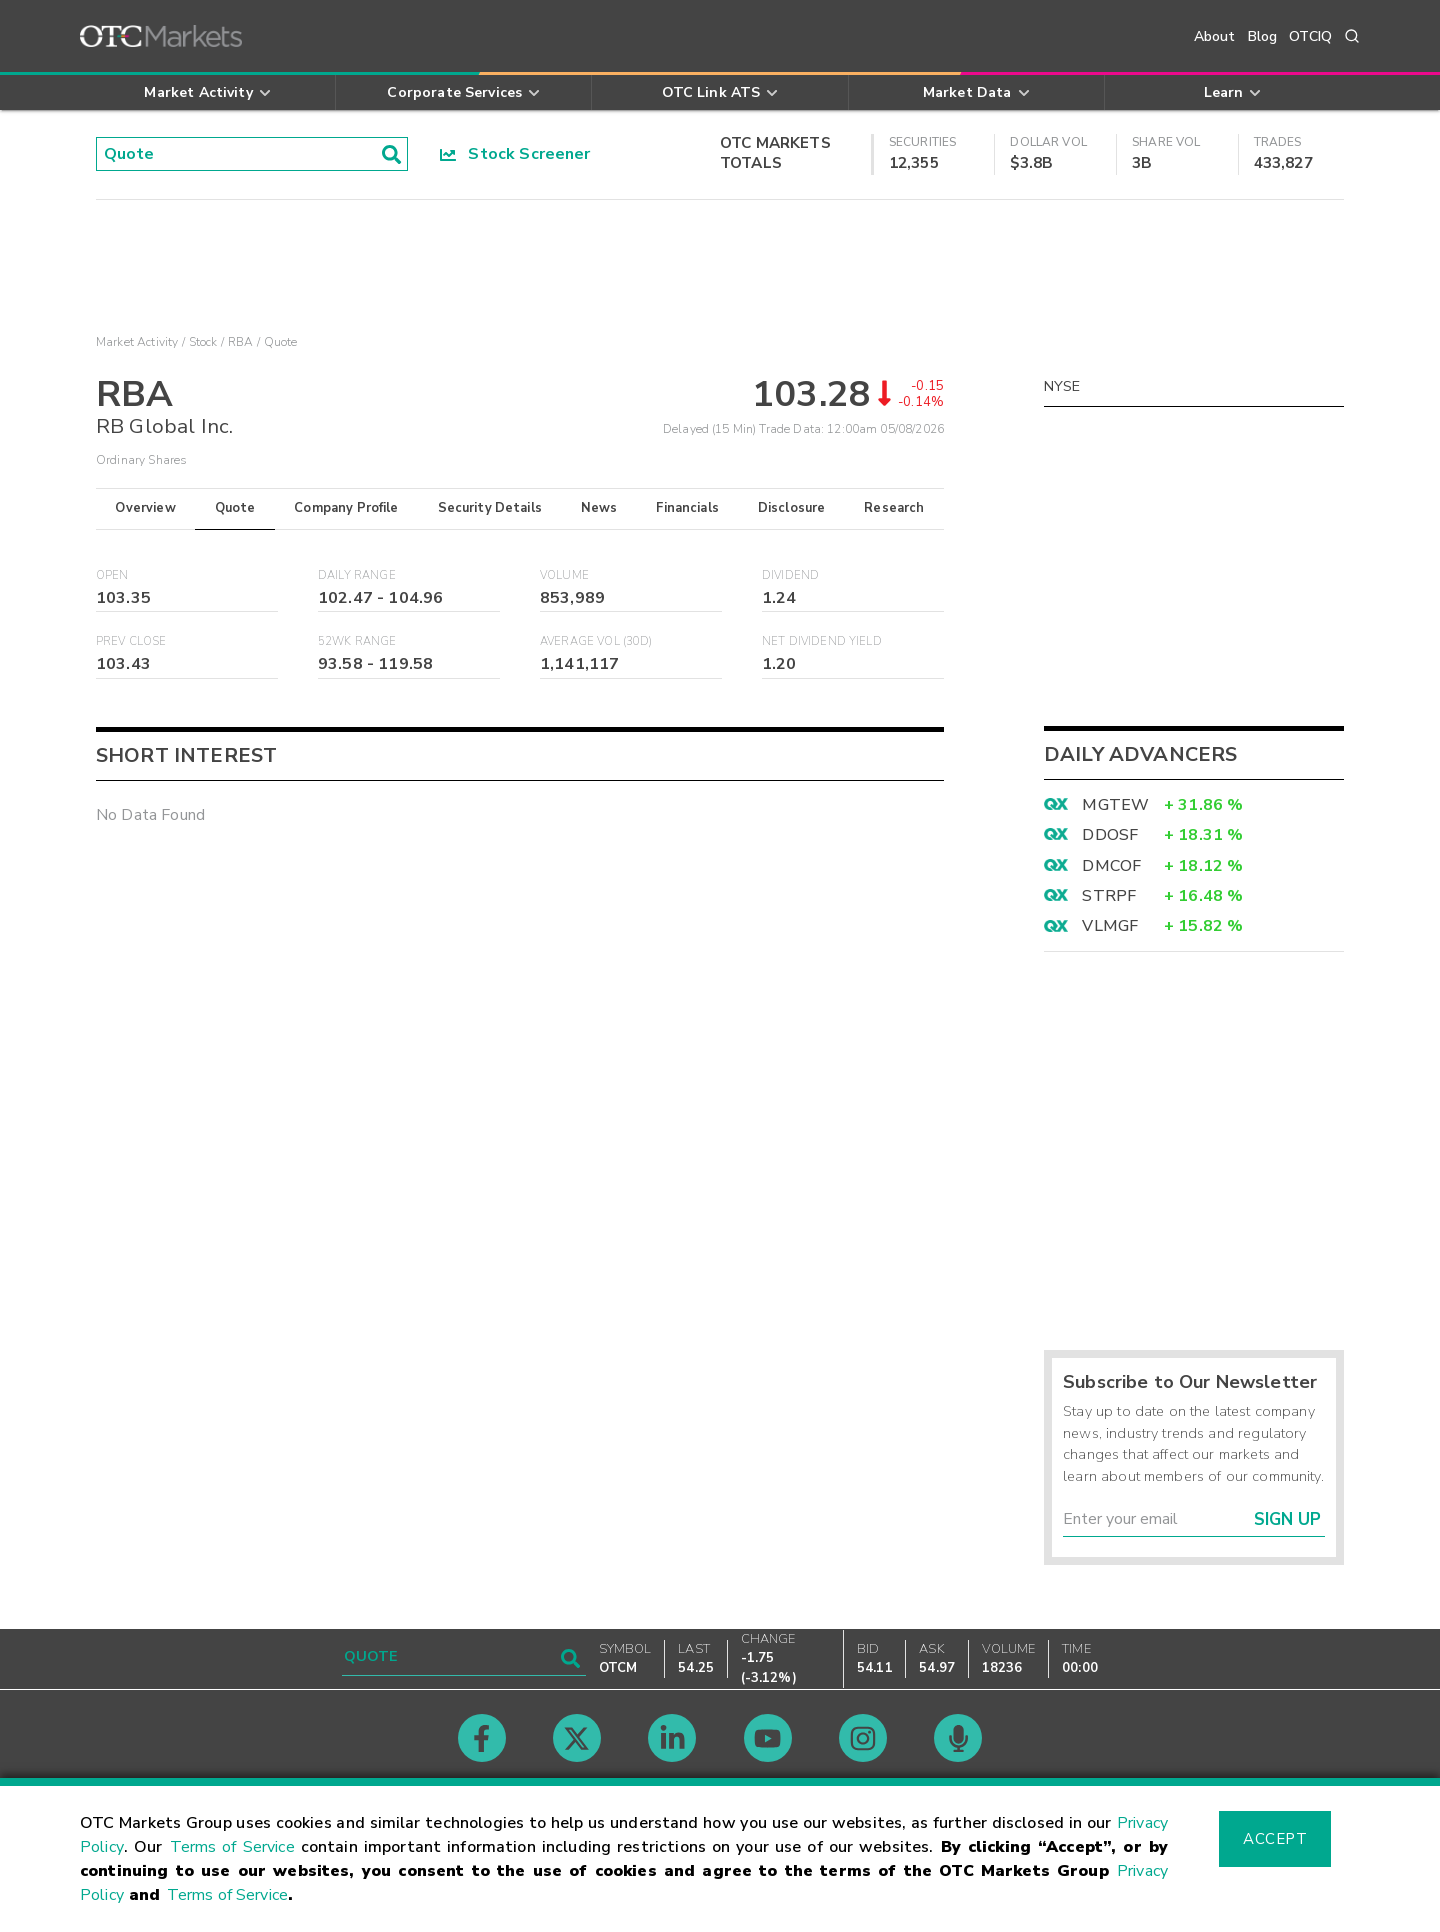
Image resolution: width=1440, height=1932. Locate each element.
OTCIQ (1310, 36)
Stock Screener (515, 154)
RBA (240, 342)
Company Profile (346, 508)
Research (894, 508)
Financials (687, 508)
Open (112, 575)
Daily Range (357, 575)
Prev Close (131, 641)
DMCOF (1111, 866)
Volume (564, 575)
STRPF (1109, 896)
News (599, 508)
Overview (145, 508)
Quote (235, 508)
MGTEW (1115, 805)
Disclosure (792, 508)
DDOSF (1110, 835)
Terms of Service (232, 1847)
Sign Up (1287, 1519)
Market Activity (137, 342)
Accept (1275, 1839)
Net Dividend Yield (822, 641)
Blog (1263, 36)
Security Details (490, 508)
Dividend (790, 575)
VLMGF (1110, 926)
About (1215, 36)
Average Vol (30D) (596, 641)
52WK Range (357, 641)
